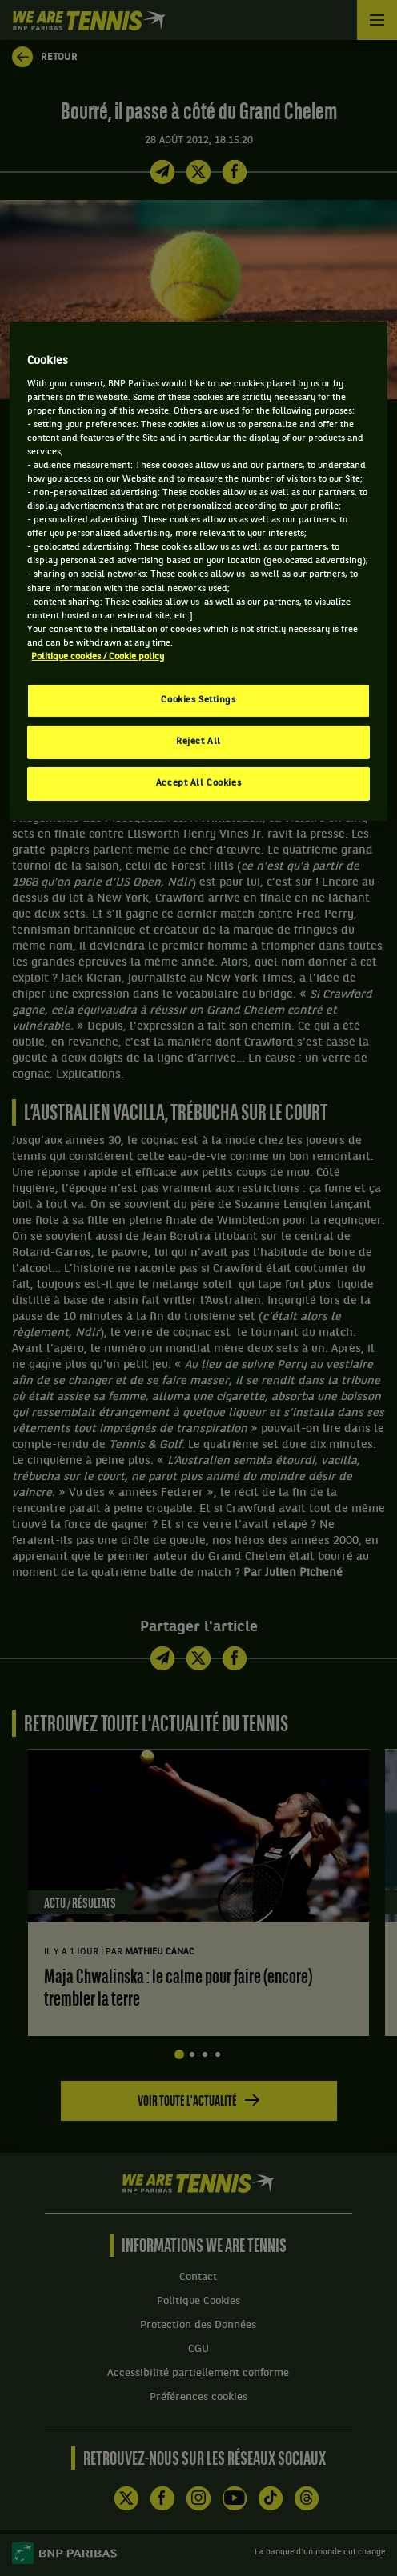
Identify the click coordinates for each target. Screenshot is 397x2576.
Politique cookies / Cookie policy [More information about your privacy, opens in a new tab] (97, 657)
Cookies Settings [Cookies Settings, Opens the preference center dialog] (198, 700)
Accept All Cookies (198, 783)
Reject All (198, 741)
